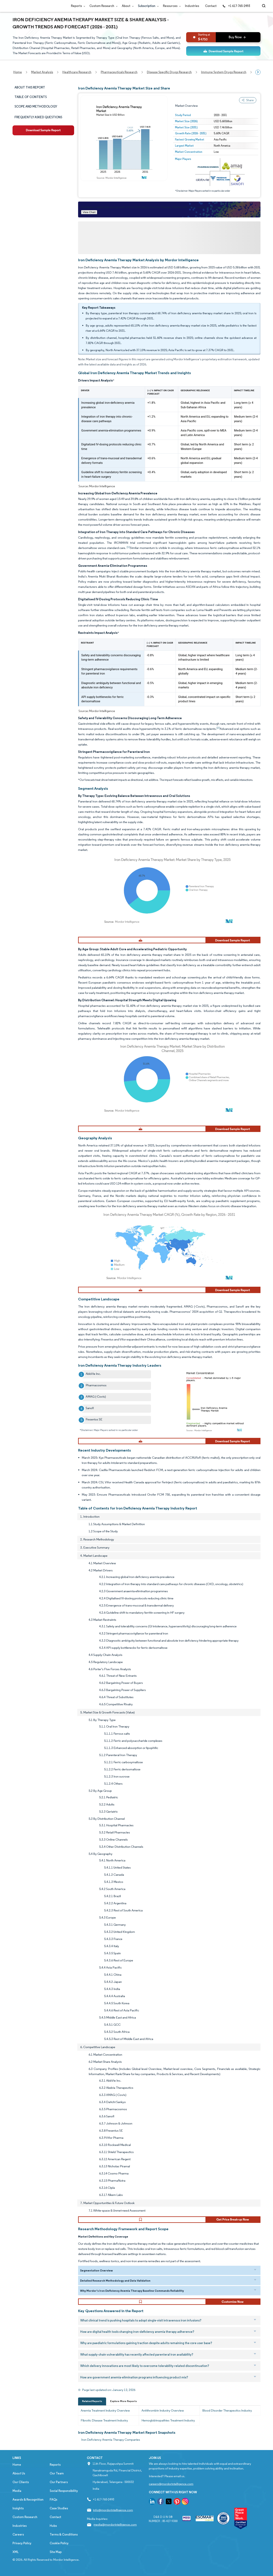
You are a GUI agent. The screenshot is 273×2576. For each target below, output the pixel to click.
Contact (211, 6)
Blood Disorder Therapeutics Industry (227, 2417)
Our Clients (21, 2489)
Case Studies (59, 2515)
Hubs (53, 2533)
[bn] (223, 37)
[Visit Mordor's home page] (36, 6)
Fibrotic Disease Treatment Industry (104, 2427)
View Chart (89, 212)
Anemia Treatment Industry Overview (105, 2417)
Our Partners (59, 2489)
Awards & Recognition (28, 2506)
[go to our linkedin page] (152, 2509)
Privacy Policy (22, 2550)
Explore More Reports (123, 2408)
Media (17, 2498)
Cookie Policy (59, 2550)
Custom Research (102, 6)
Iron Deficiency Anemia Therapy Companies (110, 2446)
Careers (18, 2541)
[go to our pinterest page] (177, 2509)
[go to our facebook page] (160, 2509)
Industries (192, 6)
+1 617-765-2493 (236, 6)
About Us (19, 2480)
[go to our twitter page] (168, 2509)
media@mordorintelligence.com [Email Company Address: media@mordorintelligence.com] (115, 2531)
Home (17, 2471)
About (127, 6)
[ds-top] (223, 51)
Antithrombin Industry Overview (162, 2417)
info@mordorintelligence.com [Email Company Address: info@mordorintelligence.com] (113, 2517)
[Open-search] (264, 6)
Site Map (56, 2559)
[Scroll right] (257, 72)
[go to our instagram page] (185, 2509)
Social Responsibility (64, 2498)
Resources (171, 6)
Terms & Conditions (64, 2541)
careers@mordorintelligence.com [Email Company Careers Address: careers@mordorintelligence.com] (171, 2491)
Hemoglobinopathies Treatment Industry (168, 2427)
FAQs (53, 2506)
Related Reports (92, 2408)
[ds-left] (43, 130)
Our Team (57, 2480)
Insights (18, 2515)
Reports (77, 6)
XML (16, 2559)
